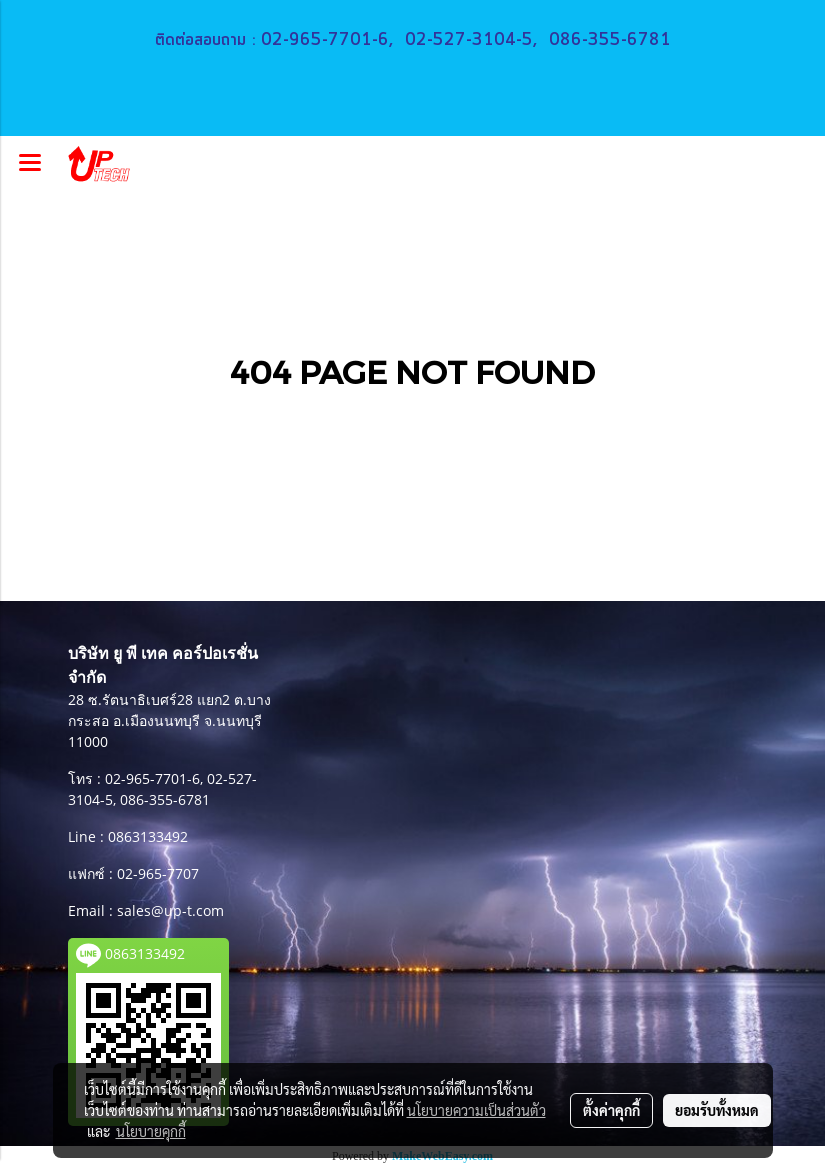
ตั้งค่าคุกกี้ (611, 1110)
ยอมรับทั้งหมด (717, 1110)
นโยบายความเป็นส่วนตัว (476, 1110)
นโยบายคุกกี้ (151, 1131)
